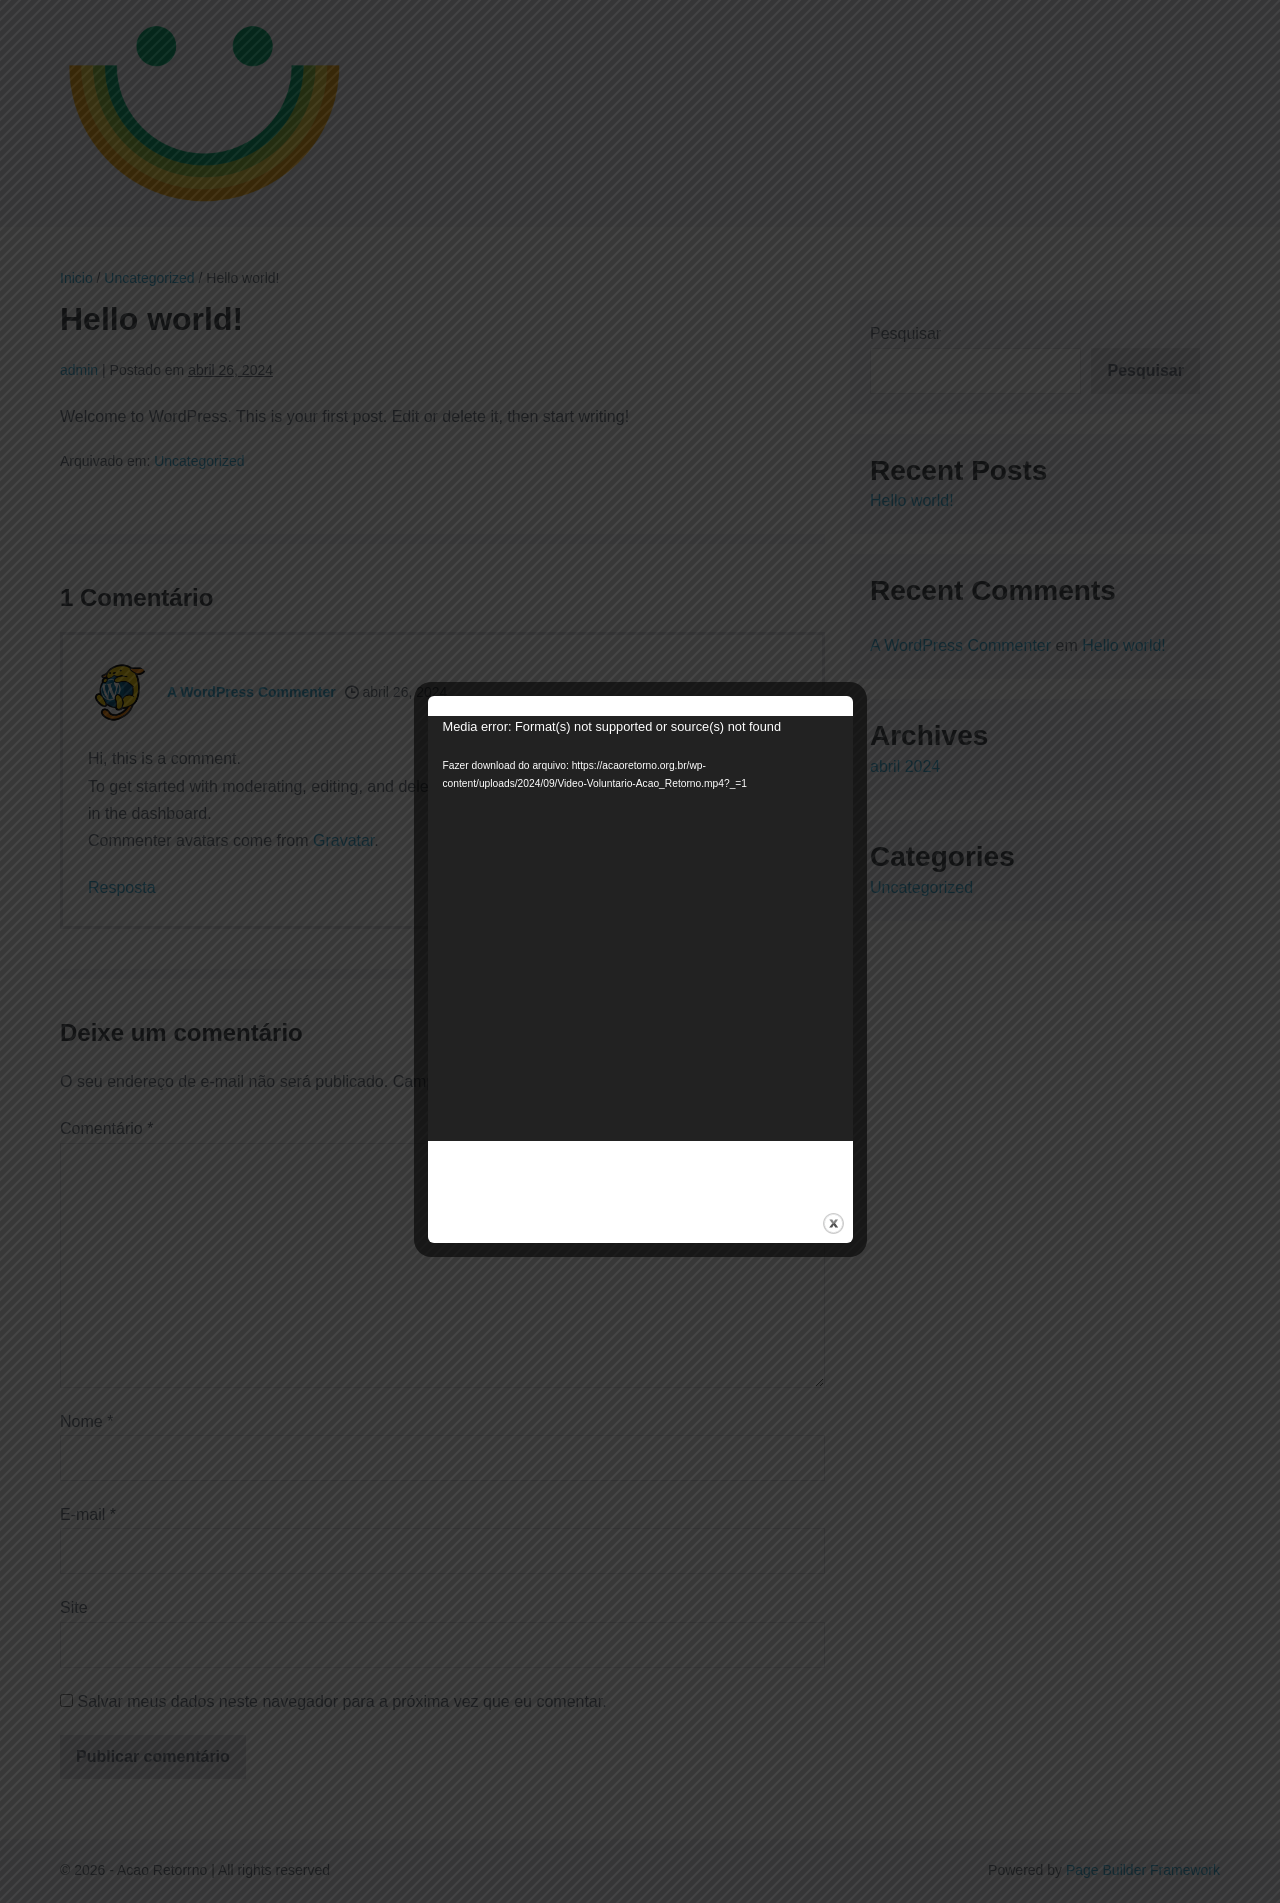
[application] (640, 928)
